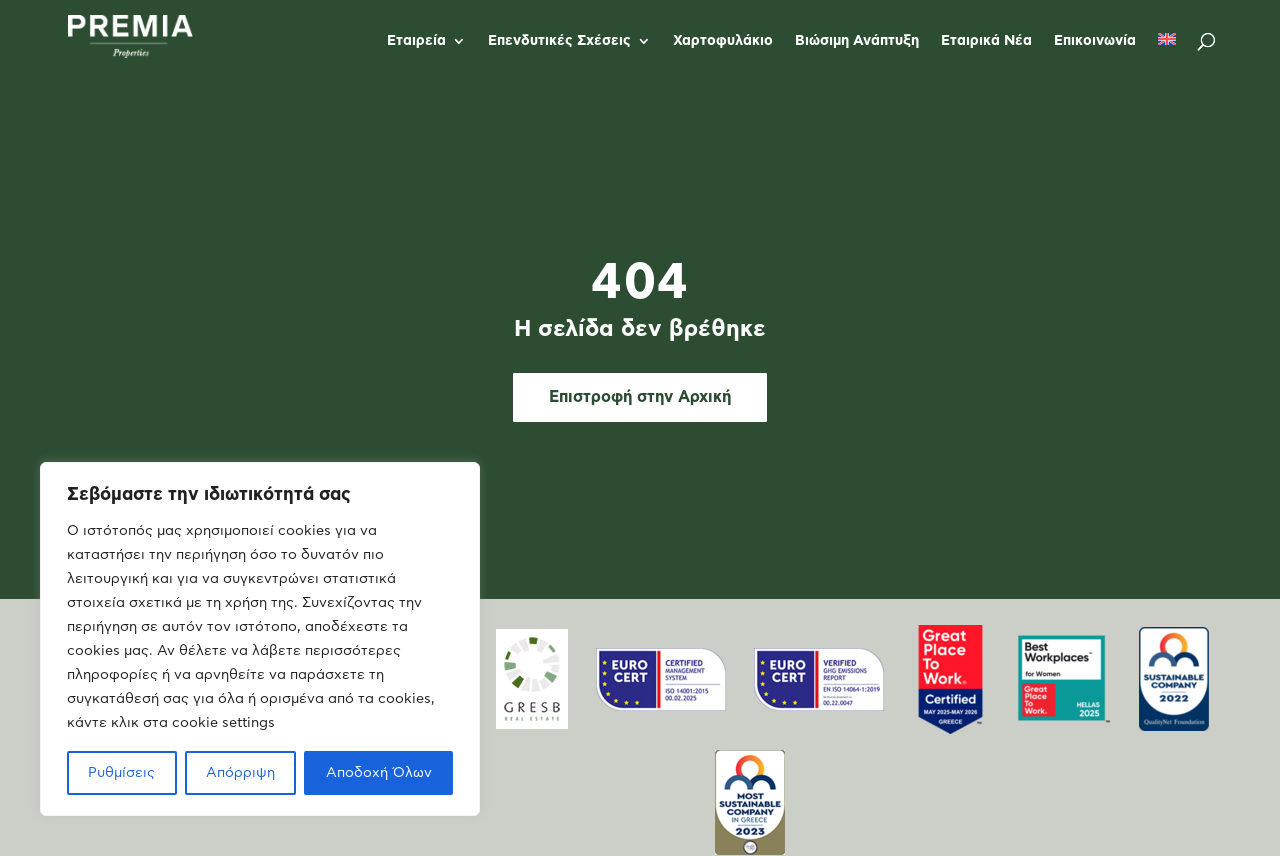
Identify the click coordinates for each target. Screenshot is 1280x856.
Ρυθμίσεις (121, 773)
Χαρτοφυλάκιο (723, 41)
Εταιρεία (416, 41)
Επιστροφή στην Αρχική (640, 397)
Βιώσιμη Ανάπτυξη (857, 41)
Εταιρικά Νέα (986, 41)
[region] (260, 639)
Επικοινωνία (1095, 41)
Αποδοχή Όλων (379, 773)
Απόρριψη (240, 773)
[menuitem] (1167, 57)
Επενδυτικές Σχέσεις (559, 41)
